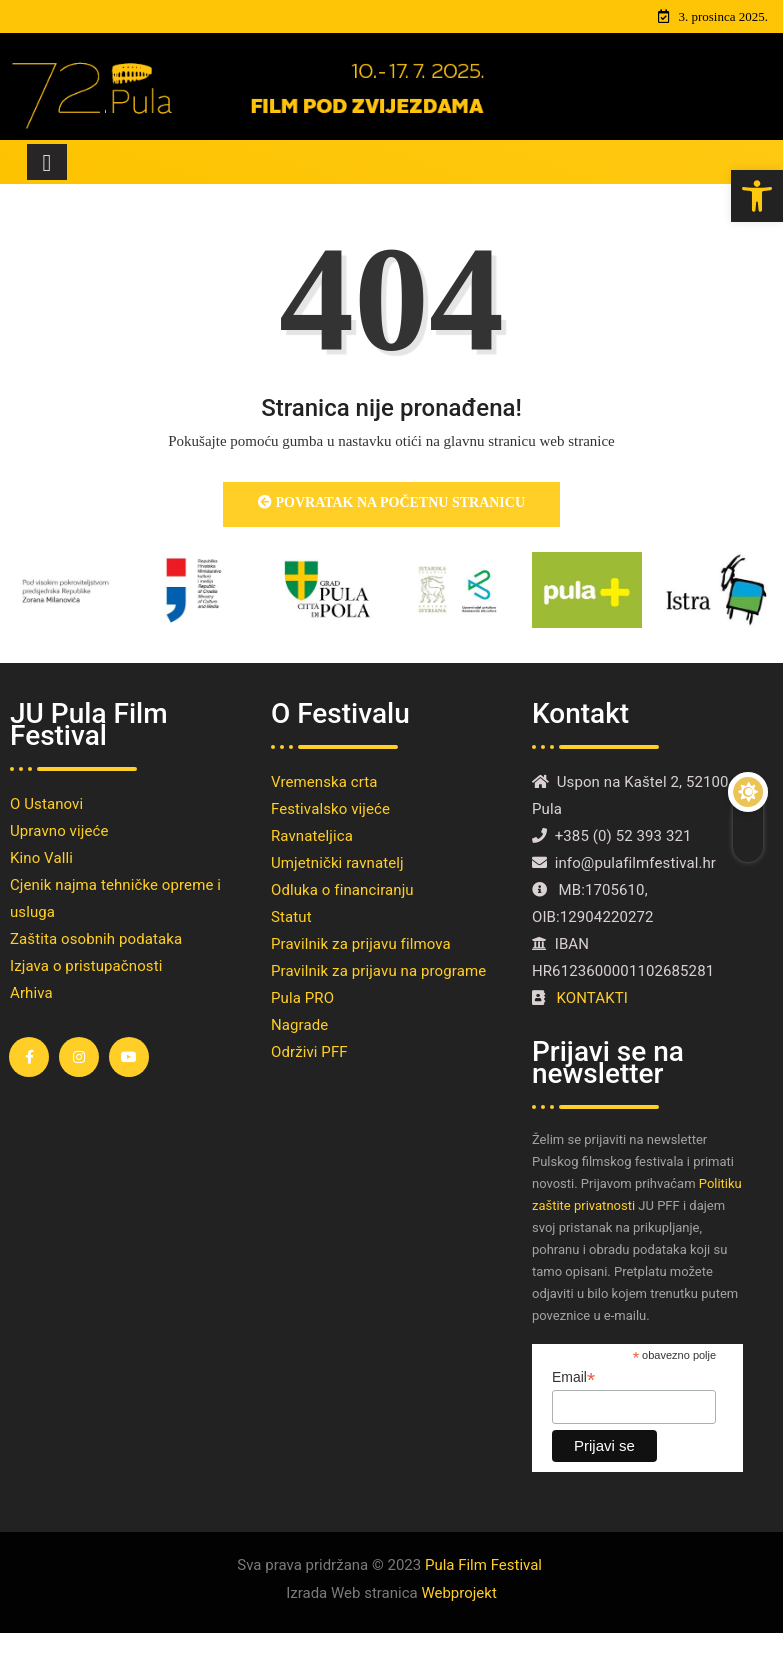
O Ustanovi (46, 804)
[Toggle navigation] (47, 162)
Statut (291, 917)
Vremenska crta (324, 782)
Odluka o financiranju (342, 890)
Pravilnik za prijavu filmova (361, 944)
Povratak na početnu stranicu (391, 502)
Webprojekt (458, 1593)
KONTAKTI (594, 998)
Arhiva (31, 993)
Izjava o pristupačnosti (86, 966)
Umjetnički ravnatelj (337, 863)
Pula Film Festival (483, 1565)
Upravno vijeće (59, 831)
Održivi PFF (309, 1052)
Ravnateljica (312, 836)
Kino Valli (41, 858)
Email (573, 1377)
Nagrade (299, 1025)
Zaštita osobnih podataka (96, 939)
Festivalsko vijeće (330, 809)
